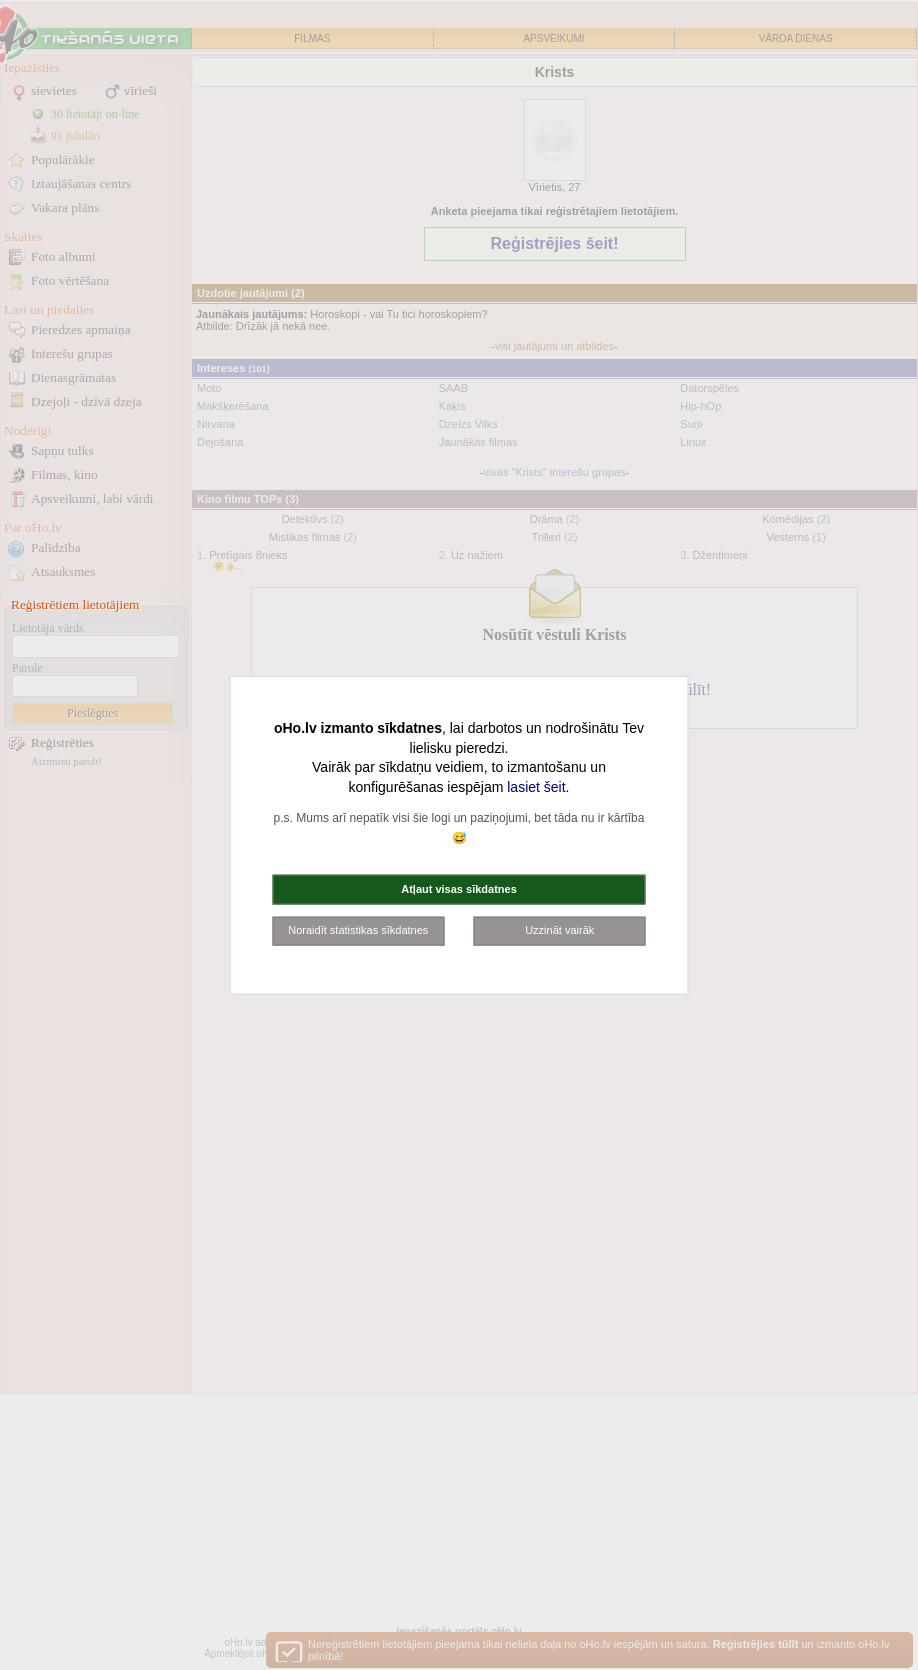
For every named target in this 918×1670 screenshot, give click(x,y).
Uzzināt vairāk (559, 930)
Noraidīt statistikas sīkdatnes (358, 930)
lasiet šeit (536, 786)
